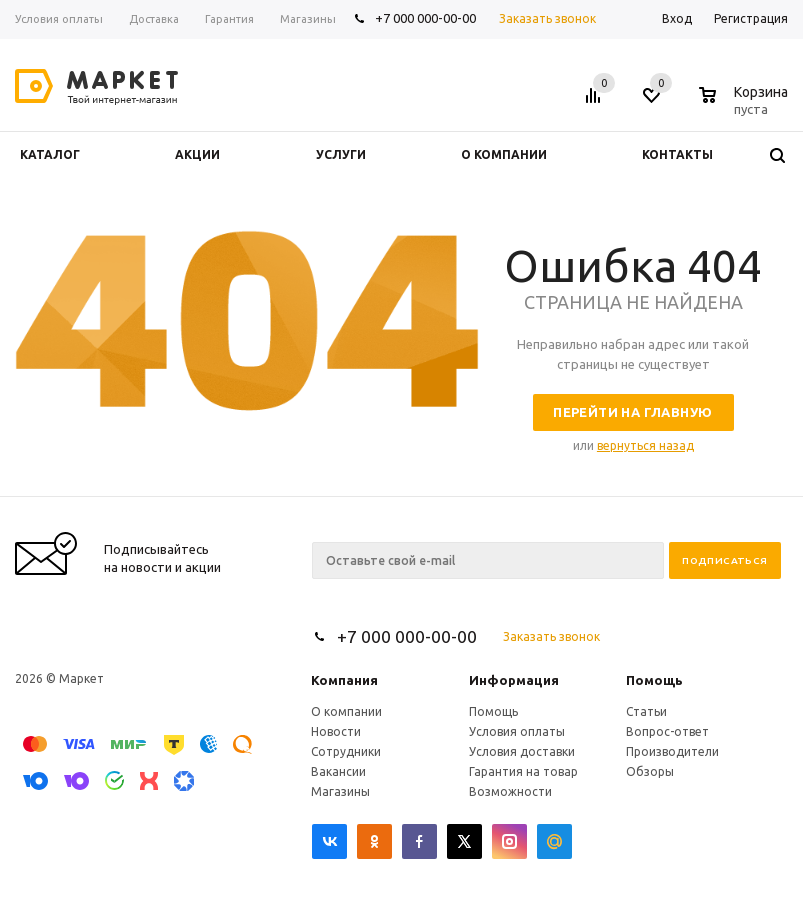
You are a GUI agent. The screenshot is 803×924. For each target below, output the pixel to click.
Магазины (340, 791)
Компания (344, 680)
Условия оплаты (517, 731)
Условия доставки (522, 751)
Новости (336, 731)
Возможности (510, 791)
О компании (346, 711)
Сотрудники (346, 751)
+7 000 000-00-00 (425, 18)
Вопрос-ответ (667, 731)
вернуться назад (645, 445)
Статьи (646, 711)
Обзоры (650, 771)
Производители (672, 751)
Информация (514, 680)
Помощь (654, 680)
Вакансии (338, 771)
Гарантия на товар (523, 771)
